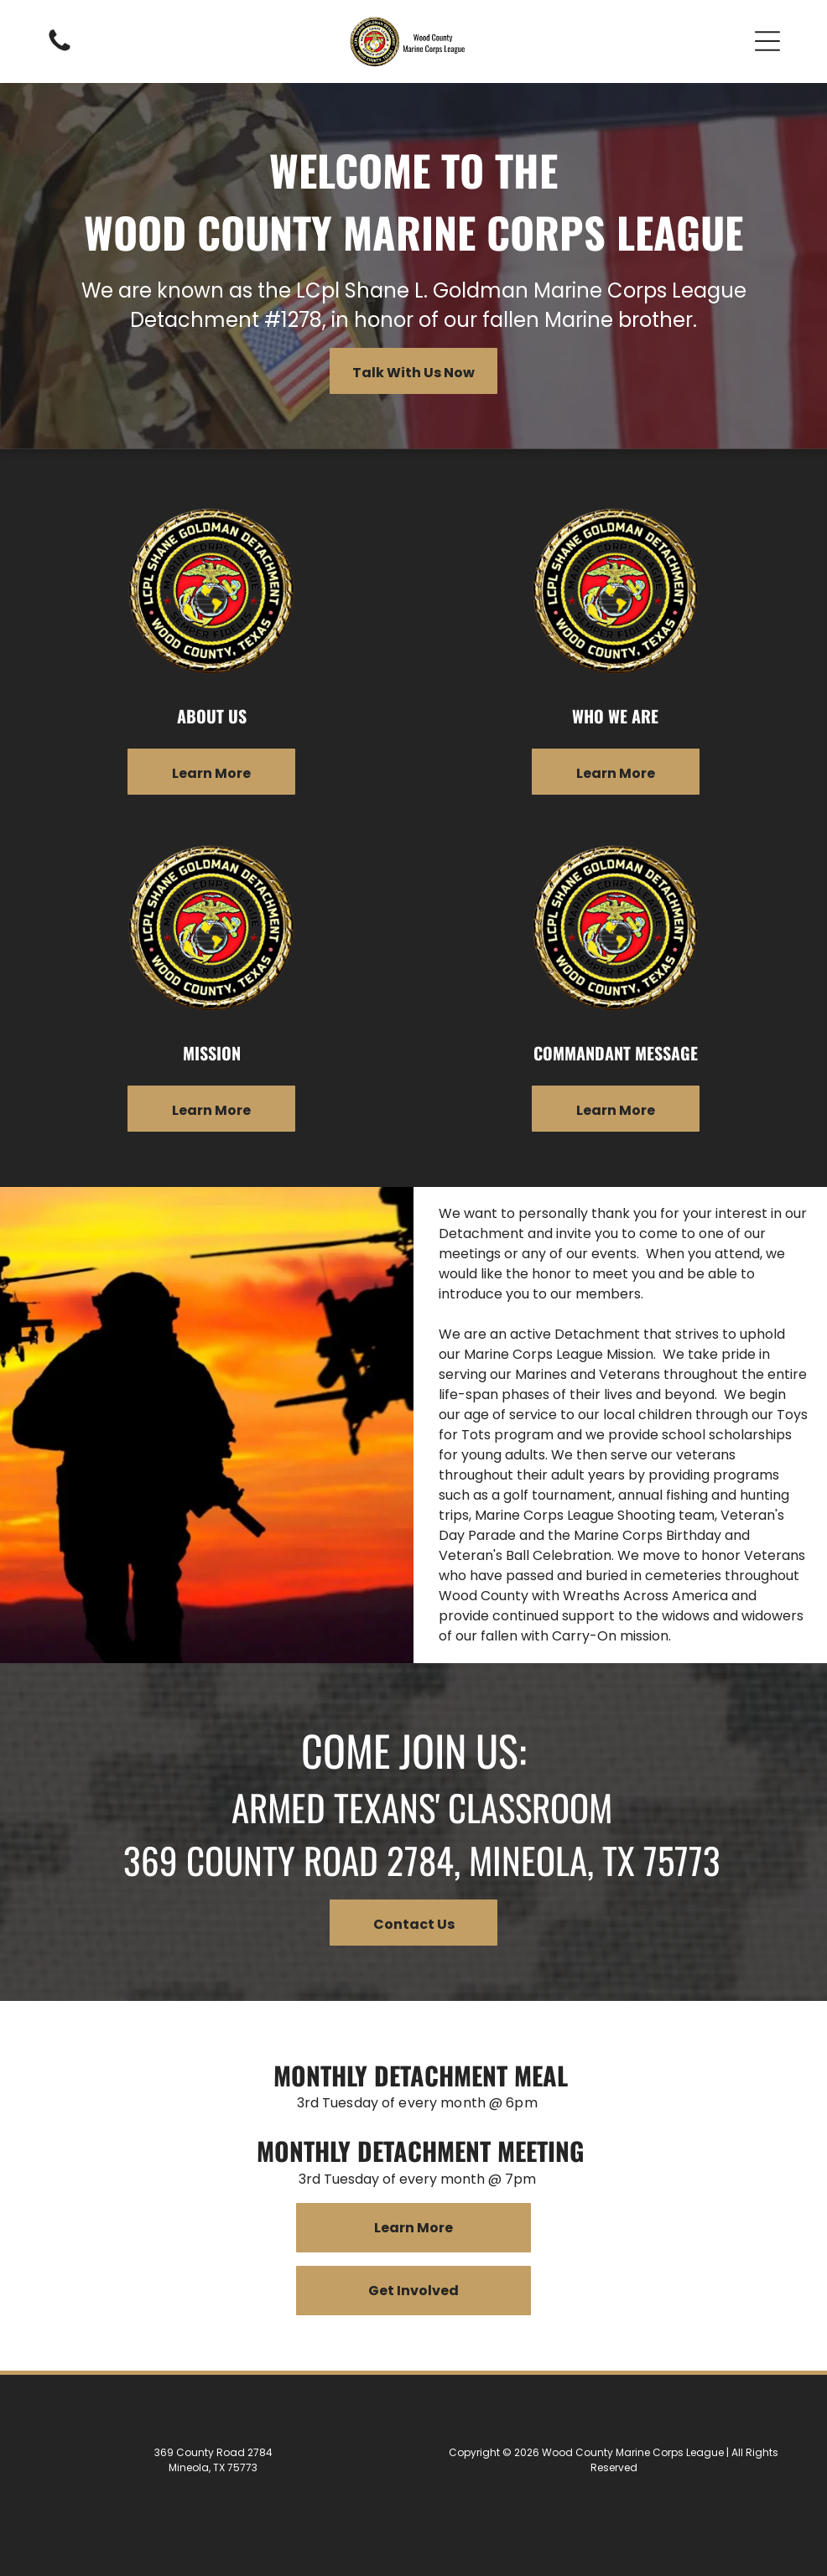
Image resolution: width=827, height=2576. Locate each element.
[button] (767, 41)
